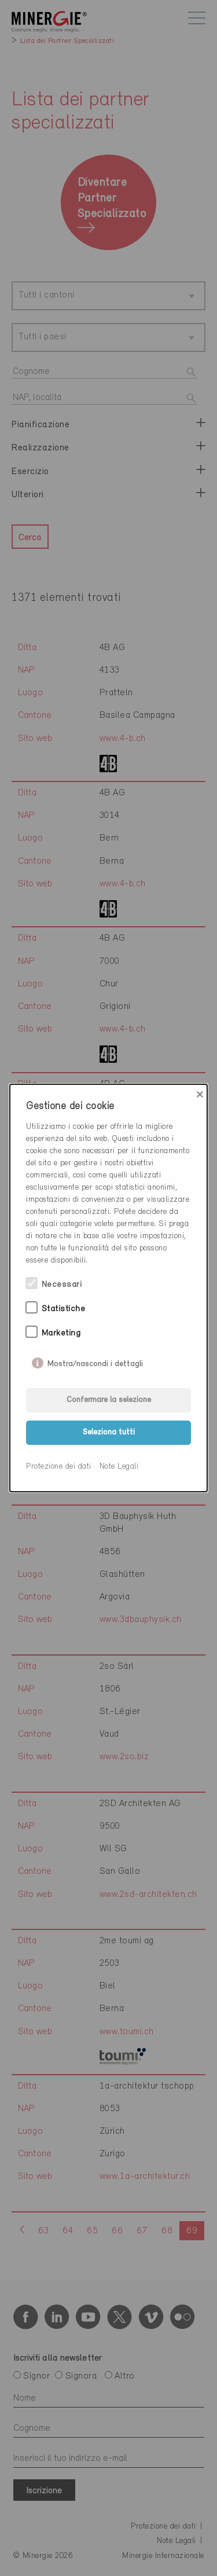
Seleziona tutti (109, 1432)
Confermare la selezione (109, 1400)
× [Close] (200, 1095)
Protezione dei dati (58, 1466)
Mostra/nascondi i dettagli (95, 1361)
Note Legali (119, 1466)
